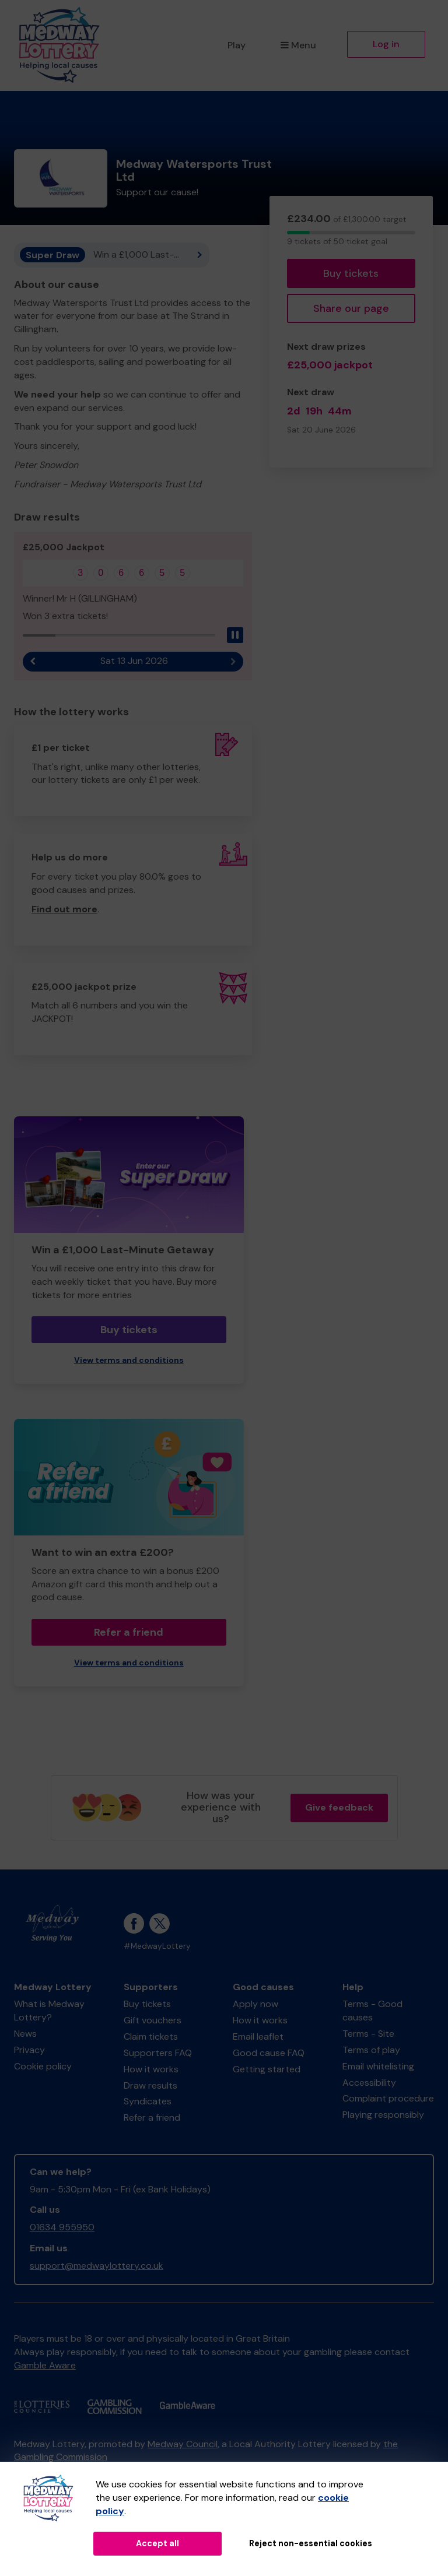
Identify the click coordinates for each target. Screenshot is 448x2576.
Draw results (150, 2085)
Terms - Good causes (372, 2010)
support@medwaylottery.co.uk (96, 2265)
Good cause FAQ (268, 2053)
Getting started (266, 2069)
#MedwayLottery (157, 1946)
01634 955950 (62, 2227)
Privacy (29, 2050)
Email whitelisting (378, 2066)
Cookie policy (43, 2066)
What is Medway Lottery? (49, 2010)
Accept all (157, 2543)
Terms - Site (368, 2033)
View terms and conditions (129, 1360)
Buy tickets (351, 273)
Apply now (255, 2004)
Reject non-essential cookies (310, 2543)
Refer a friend (128, 1632)
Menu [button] (298, 45)
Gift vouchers (152, 2020)
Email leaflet (258, 2036)
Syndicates (148, 2101)
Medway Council (183, 2444)
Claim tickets (151, 2036)
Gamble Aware (45, 2365)
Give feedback (339, 1807)
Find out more (64, 909)
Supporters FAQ (158, 2053)
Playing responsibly (383, 2114)
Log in (386, 44)
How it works (151, 2069)
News (25, 2033)
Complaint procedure (388, 2098)
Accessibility (369, 2082)
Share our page (351, 308)
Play (237, 45)
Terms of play (371, 2050)
